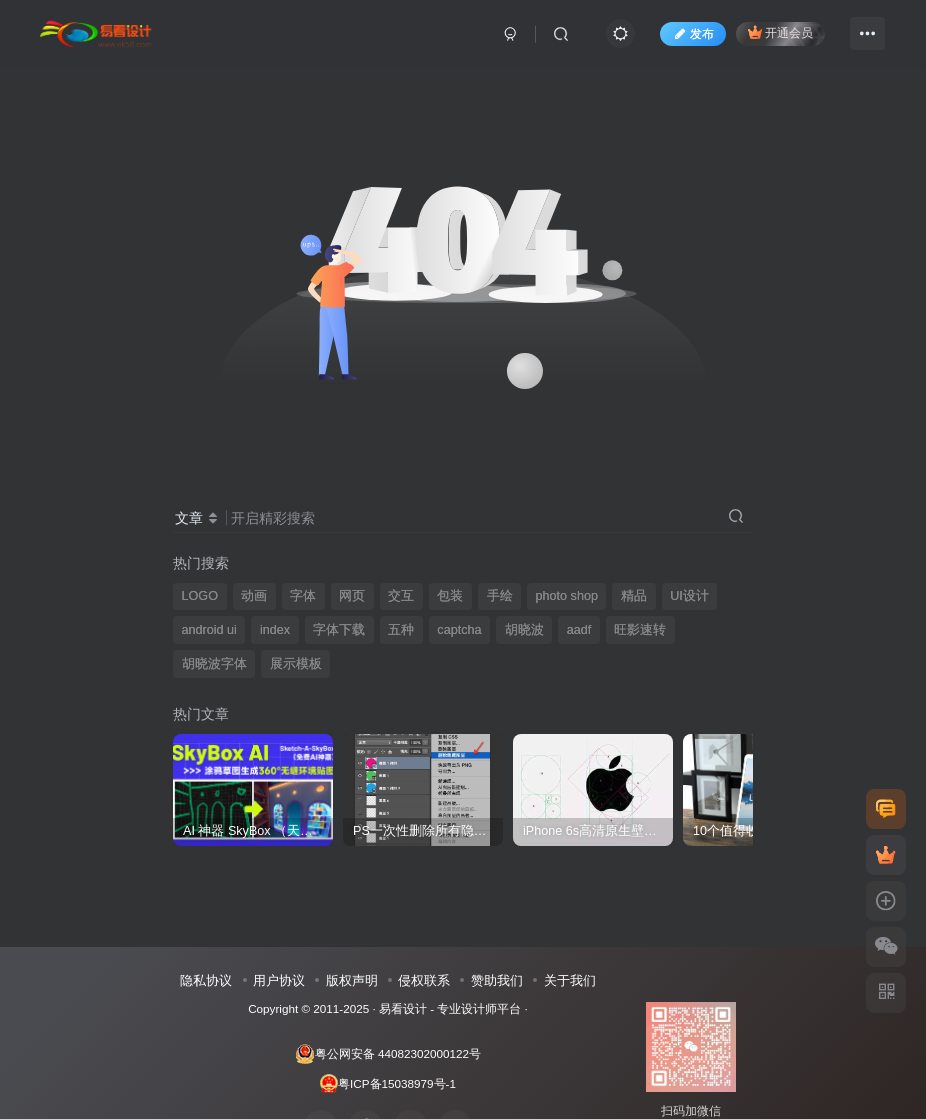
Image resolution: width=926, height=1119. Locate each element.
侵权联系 (424, 980)
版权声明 (352, 980)
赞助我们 (497, 980)
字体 (303, 596)
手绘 (500, 596)
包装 (450, 596)
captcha (459, 630)
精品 (634, 596)
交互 (401, 596)
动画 (254, 596)
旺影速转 (640, 630)
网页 (352, 596)
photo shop (567, 596)
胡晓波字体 (214, 664)
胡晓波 (524, 630)
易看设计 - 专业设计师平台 (450, 1008)
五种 (401, 630)
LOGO (200, 596)
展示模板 (296, 664)
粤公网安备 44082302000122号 (388, 1054)
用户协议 (279, 980)
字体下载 (339, 630)
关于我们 (570, 980)
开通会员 (780, 32)
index (275, 630)
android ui (209, 630)
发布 (693, 34)
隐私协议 (206, 980)
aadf (579, 630)
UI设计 (689, 596)
